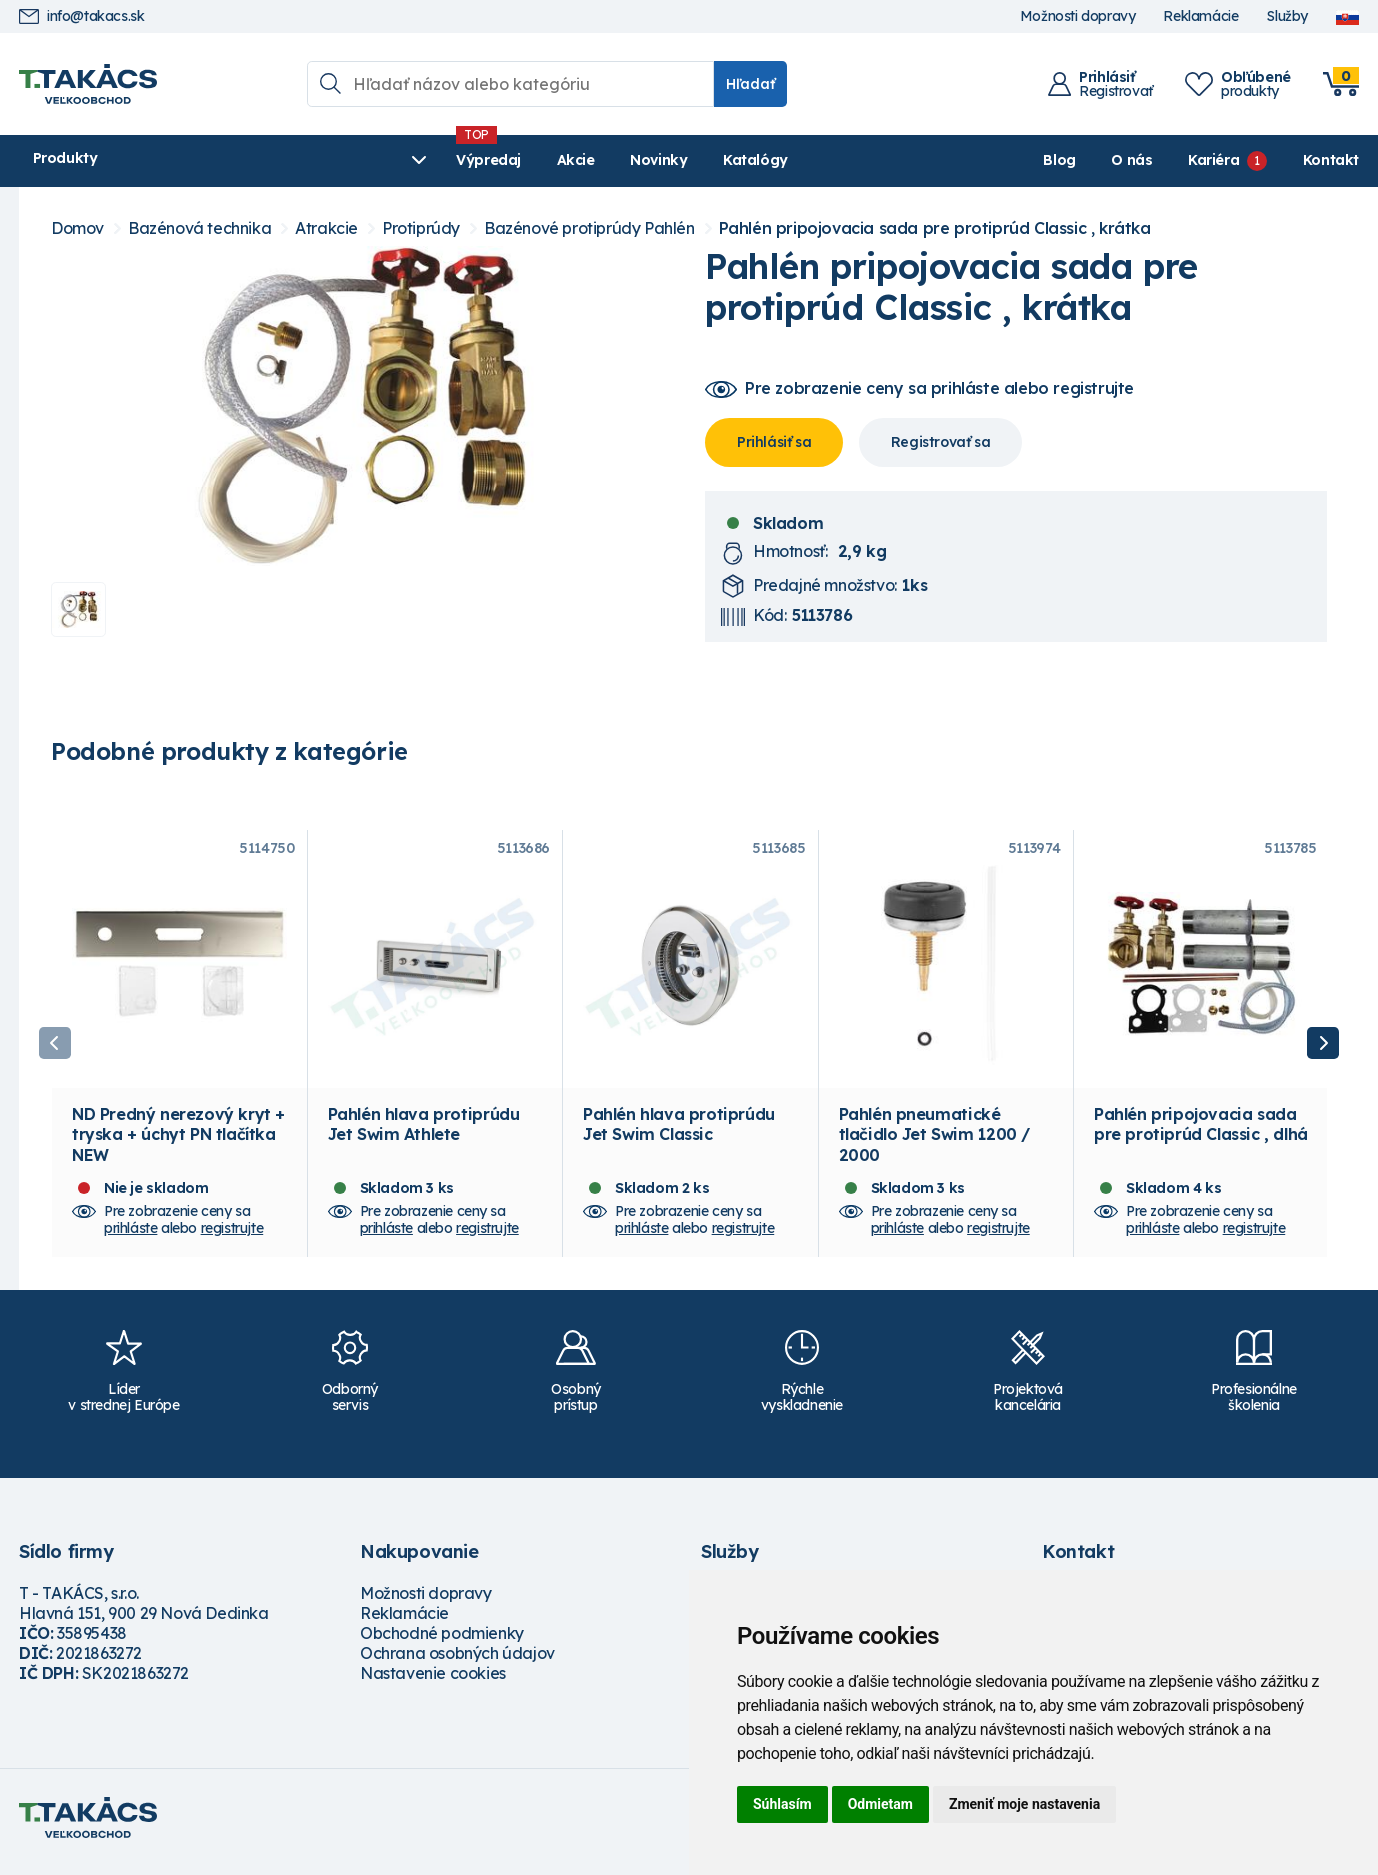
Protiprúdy (421, 228)
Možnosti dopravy (1078, 16)
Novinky (493, 160)
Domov (77, 228)
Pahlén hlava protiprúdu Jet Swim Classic (679, 1134)
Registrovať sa (940, 442)
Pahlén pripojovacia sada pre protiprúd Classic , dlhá (1201, 1134)
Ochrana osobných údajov (457, 1663)
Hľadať (750, 84)
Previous (55, 1048)
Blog (1059, 160)
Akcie (410, 160)
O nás (1131, 160)
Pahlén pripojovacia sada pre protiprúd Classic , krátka (935, 228)
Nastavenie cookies (433, 1683)
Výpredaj (323, 160)
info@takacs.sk (81, 16)
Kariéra (1213, 160)
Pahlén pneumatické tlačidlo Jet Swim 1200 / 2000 (934, 1144)
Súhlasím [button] (782, 1804)
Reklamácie (1200, 16)
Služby (1287, 16)
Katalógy (590, 160)
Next (1323, 1048)
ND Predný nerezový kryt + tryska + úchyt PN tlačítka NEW (178, 1144)
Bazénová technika (199, 228)
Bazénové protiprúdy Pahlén (589, 228)
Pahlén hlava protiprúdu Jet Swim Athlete (424, 1134)
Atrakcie (326, 228)
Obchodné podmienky (442, 1643)
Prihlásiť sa (774, 442)
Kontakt (1331, 160)
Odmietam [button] (880, 1804)
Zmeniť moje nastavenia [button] (1024, 1804)
